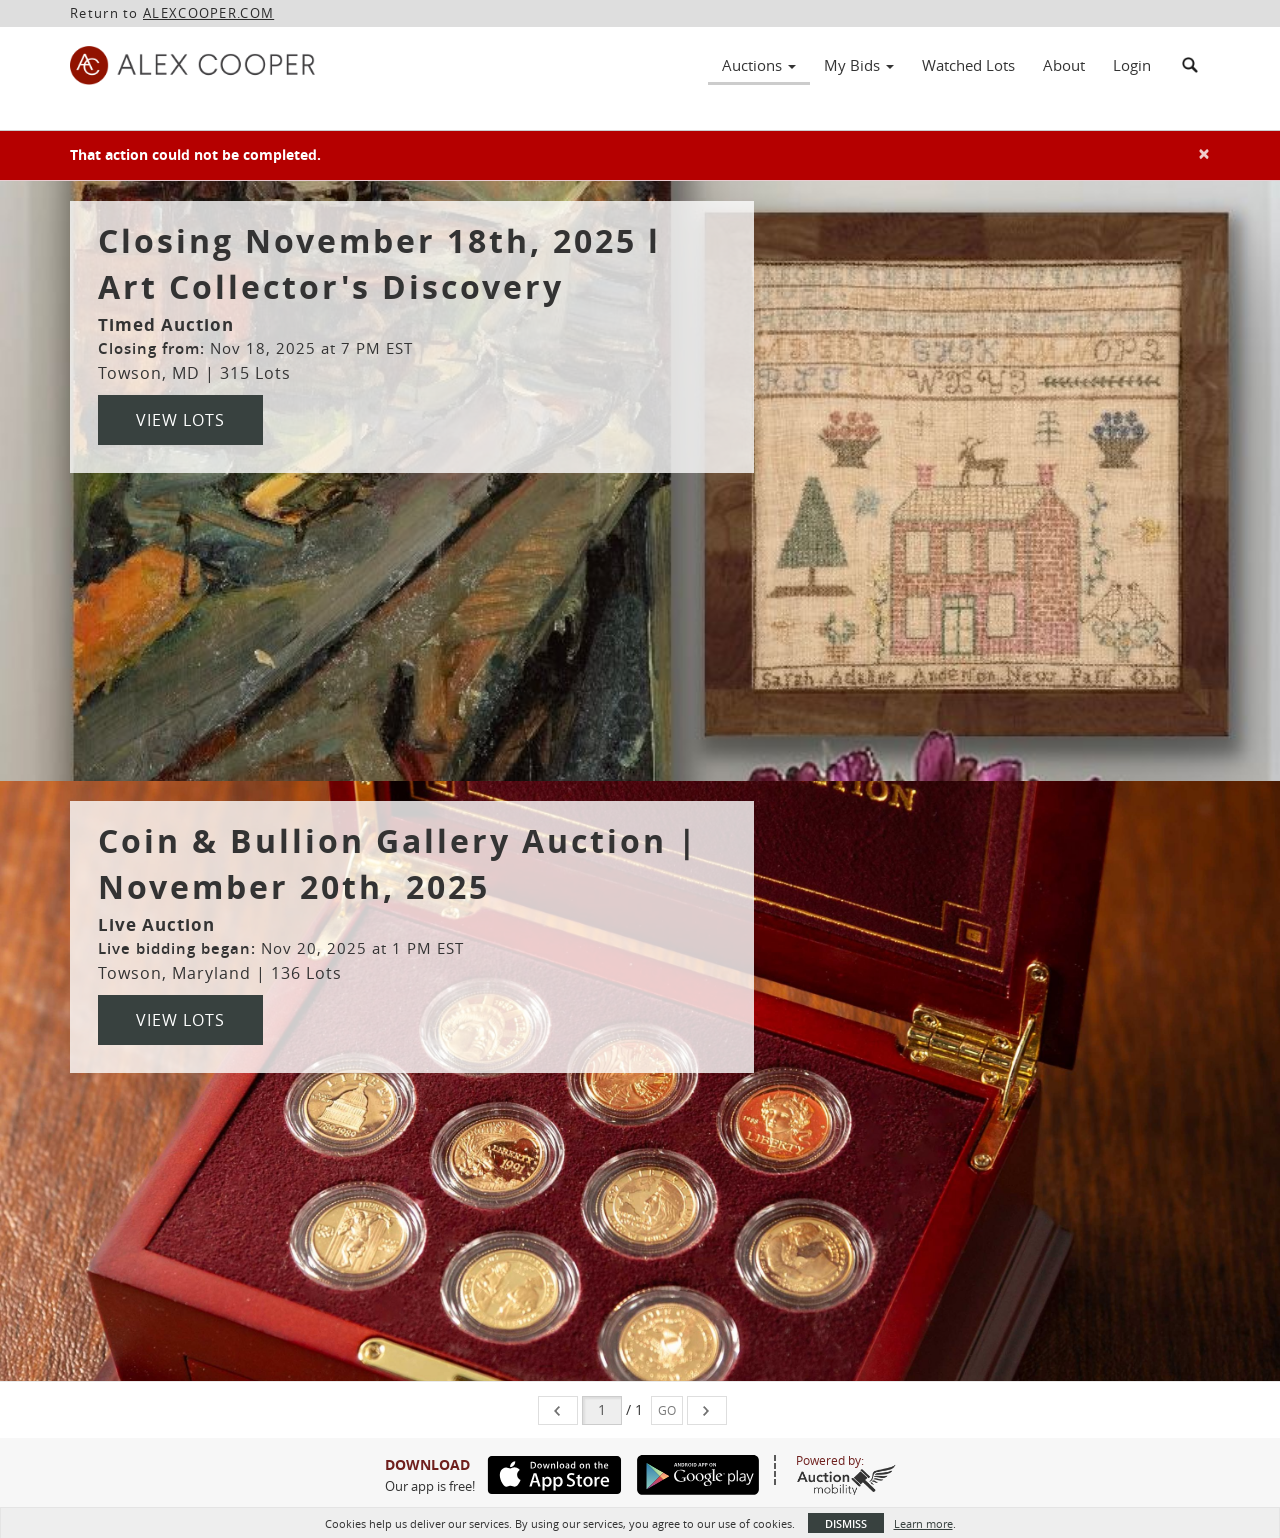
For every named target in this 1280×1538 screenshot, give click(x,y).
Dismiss (846, 1523)
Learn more (923, 1523)
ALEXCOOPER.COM (208, 13)
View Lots (180, 420)
